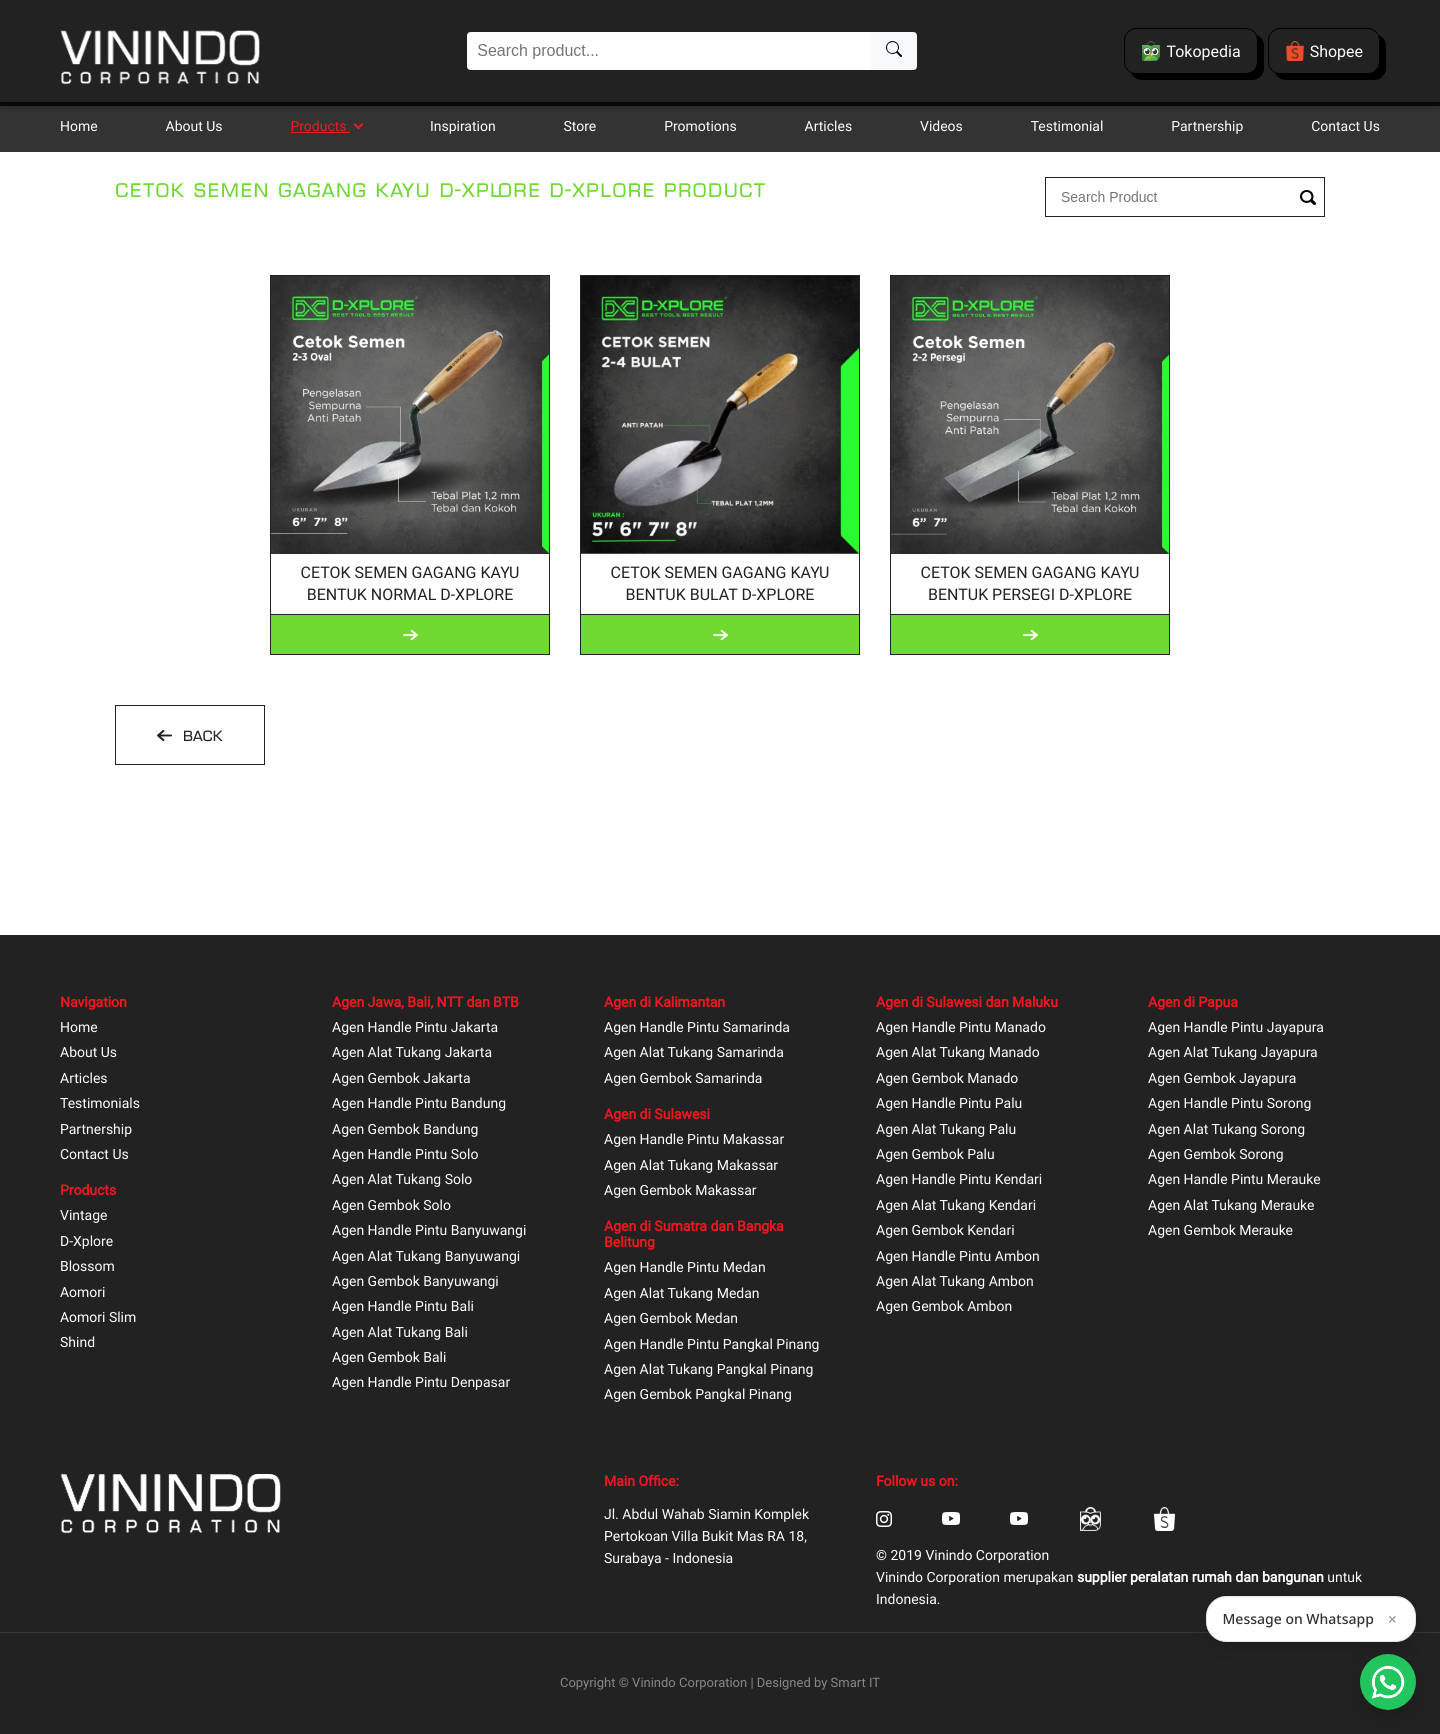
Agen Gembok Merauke (1220, 1231)
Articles (829, 127)
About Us (194, 127)
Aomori (82, 1293)
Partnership (1207, 127)
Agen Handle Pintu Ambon (958, 1257)
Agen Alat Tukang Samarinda (694, 1053)
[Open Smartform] (1388, 1682)
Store (580, 127)
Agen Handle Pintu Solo (405, 1155)
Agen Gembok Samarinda (683, 1079)
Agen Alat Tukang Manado (958, 1053)
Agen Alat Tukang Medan (682, 1294)
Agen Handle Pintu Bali (403, 1307)
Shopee (1324, 51)
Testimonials (100, 1104)
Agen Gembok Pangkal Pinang (698, 1395)
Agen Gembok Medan (671, 1319)
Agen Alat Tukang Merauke (1231, 1206)
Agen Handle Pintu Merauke (1234, 1180)
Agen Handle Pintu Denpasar (421, 1383)
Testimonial (1067, 127)
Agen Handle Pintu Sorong (1229, 1104)
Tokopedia (1190, 51)
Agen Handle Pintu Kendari (959, 1180)
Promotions (700, 127)
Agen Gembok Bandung (405, 1130)
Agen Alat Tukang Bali (400, 1333)
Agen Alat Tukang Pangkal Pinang (708, 1370)
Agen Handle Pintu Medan (685, 1268)
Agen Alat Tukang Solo (402, 1180)
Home (79, 127)
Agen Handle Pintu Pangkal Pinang (711, 1345)
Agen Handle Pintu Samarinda (697, 1028)
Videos (941, 127)
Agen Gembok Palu (935, 1155)
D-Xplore (86, 1242)
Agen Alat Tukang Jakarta (412, 1053)
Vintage (84, 1216)
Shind (77, 1343)
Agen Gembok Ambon (944, 1307)
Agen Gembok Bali (389, 1358)
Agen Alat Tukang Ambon (955, 1282)
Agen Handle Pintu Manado (961, 1028)
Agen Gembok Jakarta (401, 1079)
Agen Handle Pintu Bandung (419, 1104)
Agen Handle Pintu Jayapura (1236, 1028)
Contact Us (1345, 127)
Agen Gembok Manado (947, 1079)
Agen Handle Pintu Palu (949, 1104)
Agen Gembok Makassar (680, 1191)
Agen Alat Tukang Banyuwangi (426, 1257)
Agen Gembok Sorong (1216, 1155)
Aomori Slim (98, 1318)
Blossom (87, 1267)
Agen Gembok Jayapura (1222, 1079)
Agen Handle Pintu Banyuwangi (429, 1231)
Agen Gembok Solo (391, 1206)
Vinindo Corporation (689, 1683)
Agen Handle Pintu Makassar (694, 1140)
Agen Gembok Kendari (945, 1231)
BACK (200, 736)
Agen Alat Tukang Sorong (1226, 1130)
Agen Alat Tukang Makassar (691, 1166)
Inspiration (463, 127)
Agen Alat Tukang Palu (946, 1130)
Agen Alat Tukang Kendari (956, 1206)
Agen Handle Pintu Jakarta (415, 1028)
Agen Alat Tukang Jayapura (1233, 1053)
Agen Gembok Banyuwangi (415, 1282)
